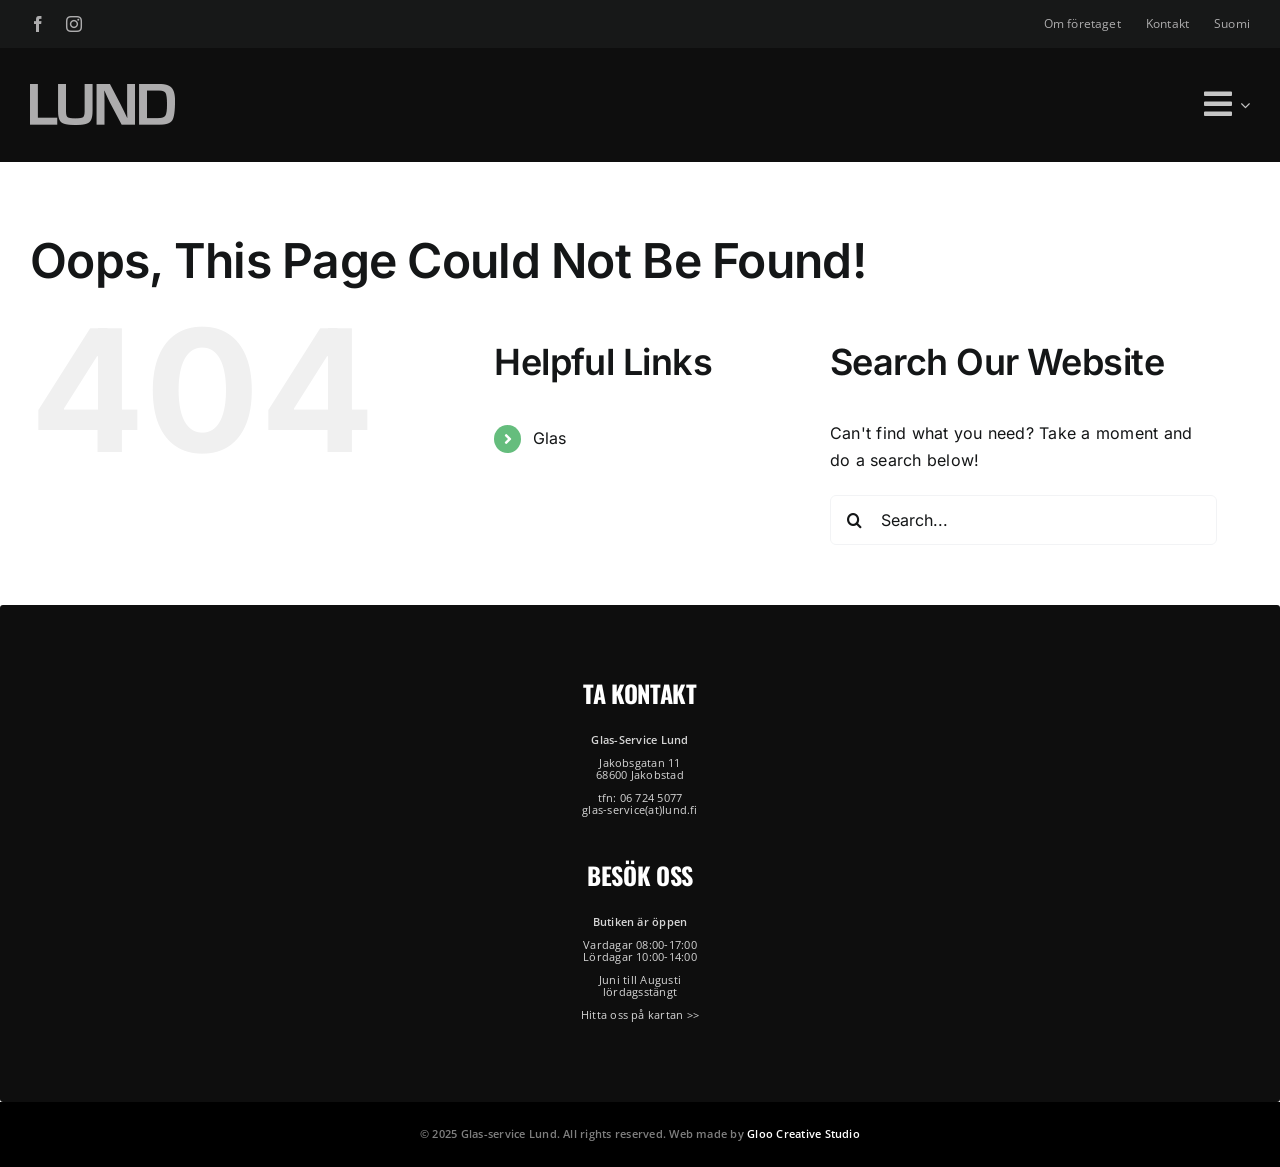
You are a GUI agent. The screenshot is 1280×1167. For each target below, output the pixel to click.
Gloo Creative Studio (803, 1133)
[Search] (855, 520)
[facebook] (38, 24)
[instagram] (74, 24)
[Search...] (1023, 520)
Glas (550, 438)
